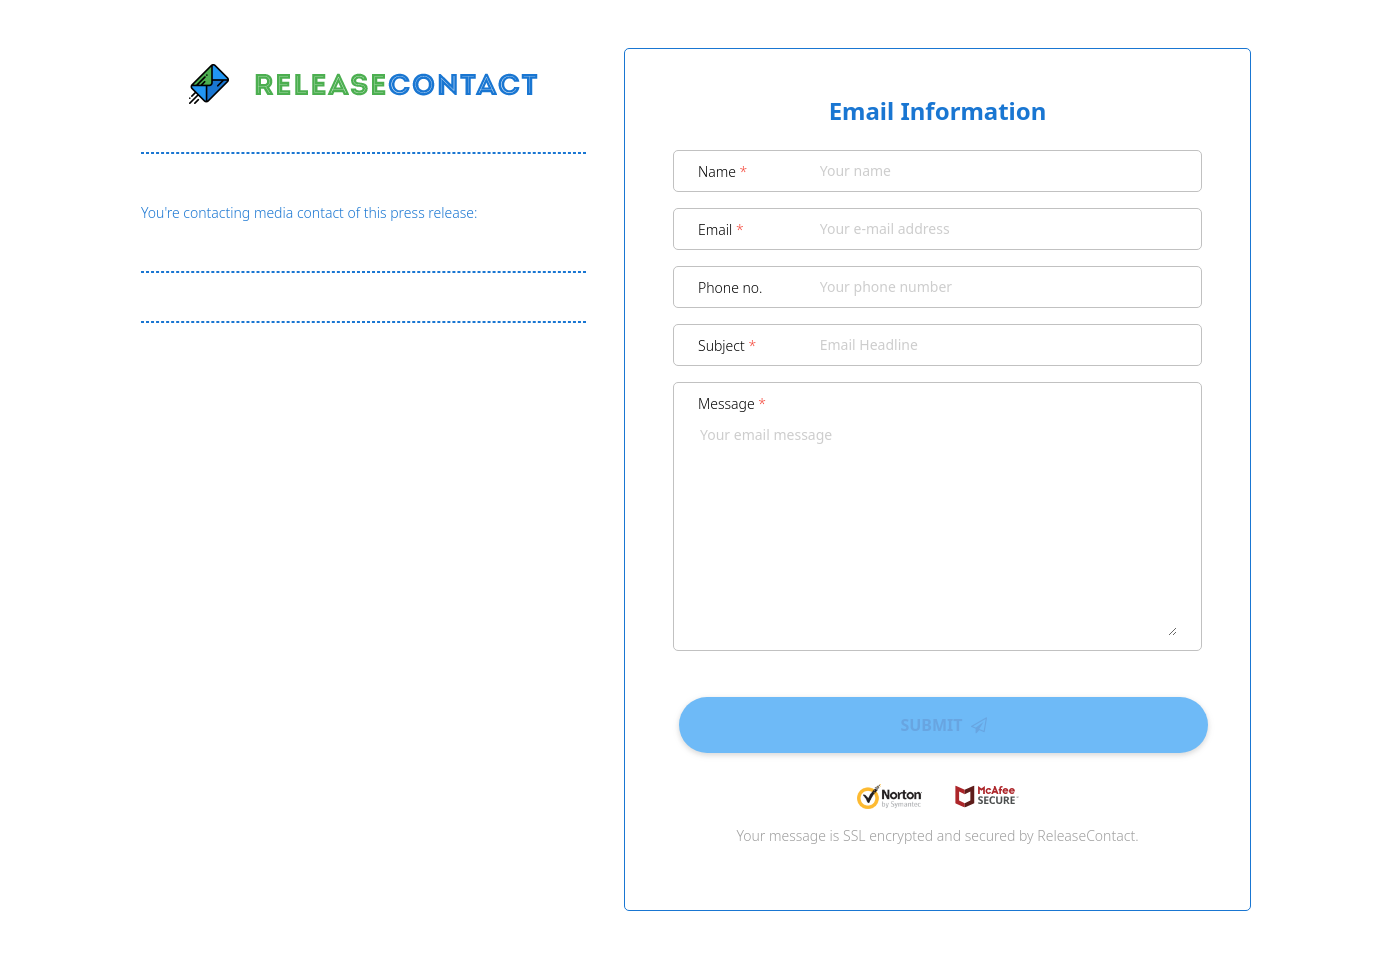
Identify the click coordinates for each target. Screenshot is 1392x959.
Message (732, 403)
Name (722, 171)
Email (721, 229)
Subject (727, 345)
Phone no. (730, 287)
